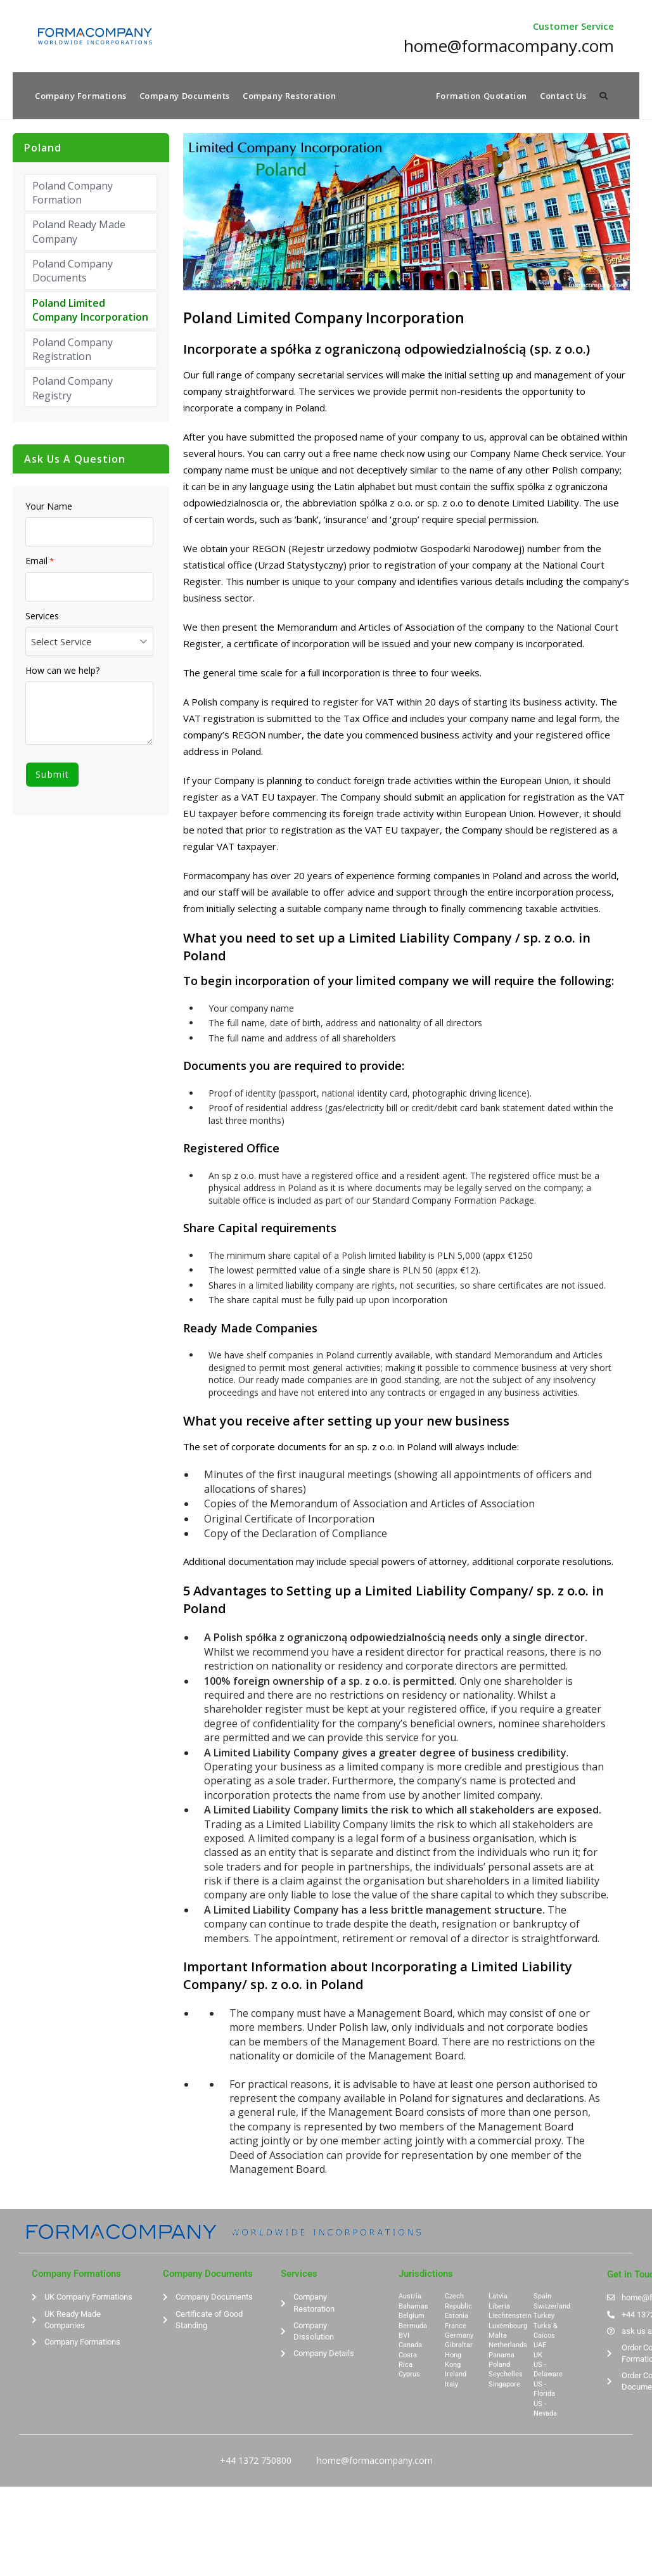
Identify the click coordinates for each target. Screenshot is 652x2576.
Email (39, 563)
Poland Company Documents (72, 273)
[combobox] (89, 643)
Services (42, 617)
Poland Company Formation (72, 194)
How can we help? (62, 672)
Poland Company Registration (72, 350)
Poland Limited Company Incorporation (90, 311)
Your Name (48, 508)
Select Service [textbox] (61, 642)
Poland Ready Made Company (78, 233)
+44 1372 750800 (255, 2462)
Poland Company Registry (72, 390)
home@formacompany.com (375, 2462)
